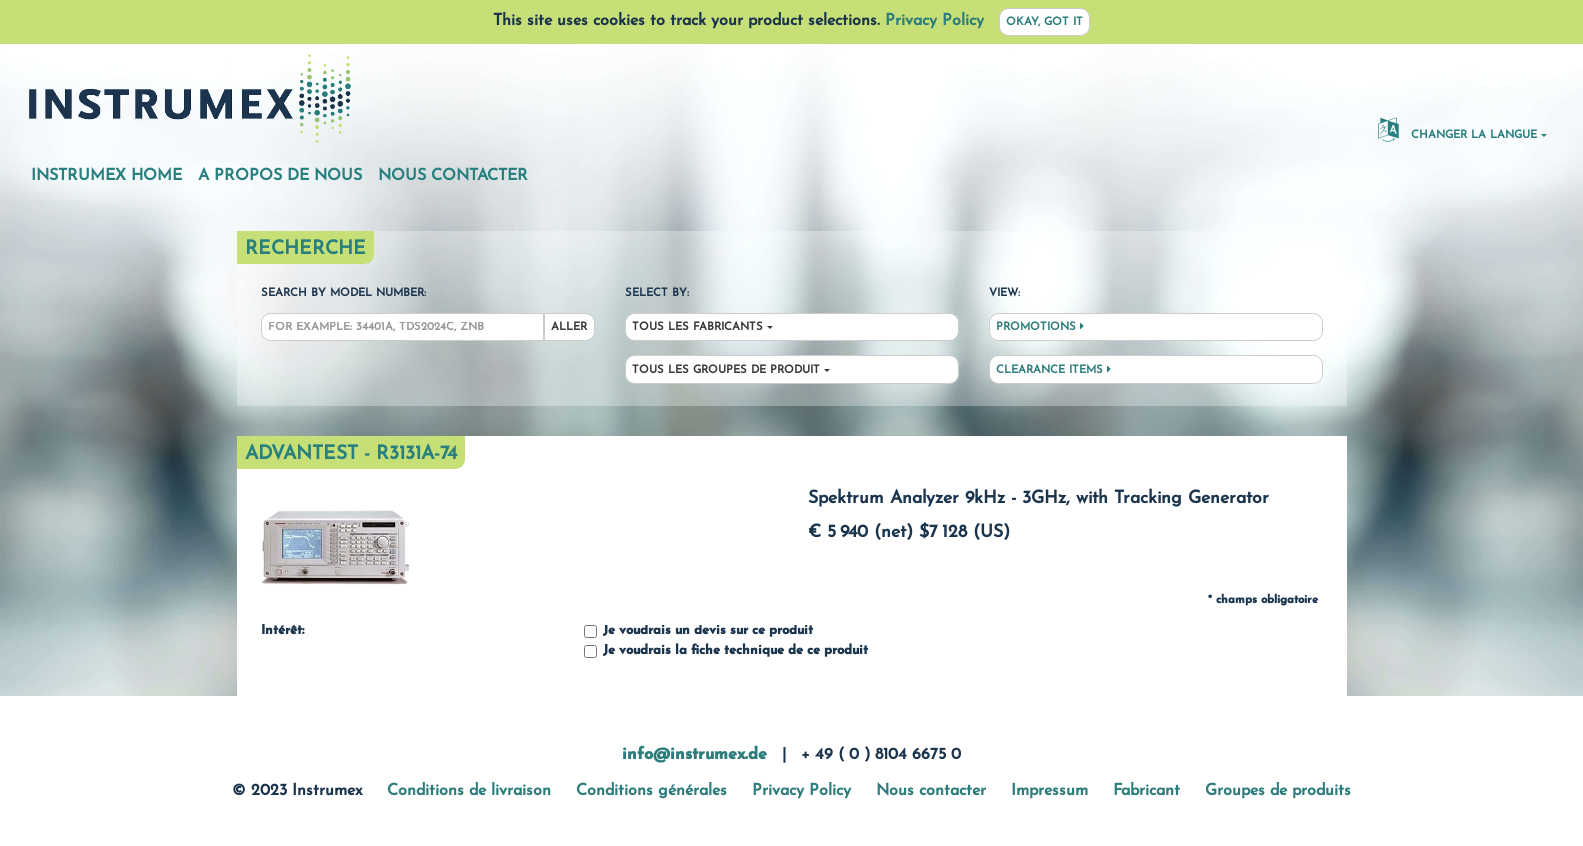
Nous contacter (453, 176)
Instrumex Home (106, 176)
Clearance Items (1053, 370)
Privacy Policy (934, 21)
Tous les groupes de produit (726, 370)
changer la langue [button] (1457, 129)
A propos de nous (280, 176)
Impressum (1049, 791)
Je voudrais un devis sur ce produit (698, 631)
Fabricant (1146, 791)
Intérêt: (282, 631)
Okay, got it (1044, 22)
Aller (569, 327)
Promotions (1040, 327)
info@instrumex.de (694, 755)
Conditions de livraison (469, 791)
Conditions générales (651, 791)
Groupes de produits (1278, 791)
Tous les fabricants (697, 327)
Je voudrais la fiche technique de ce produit (726, 651)
